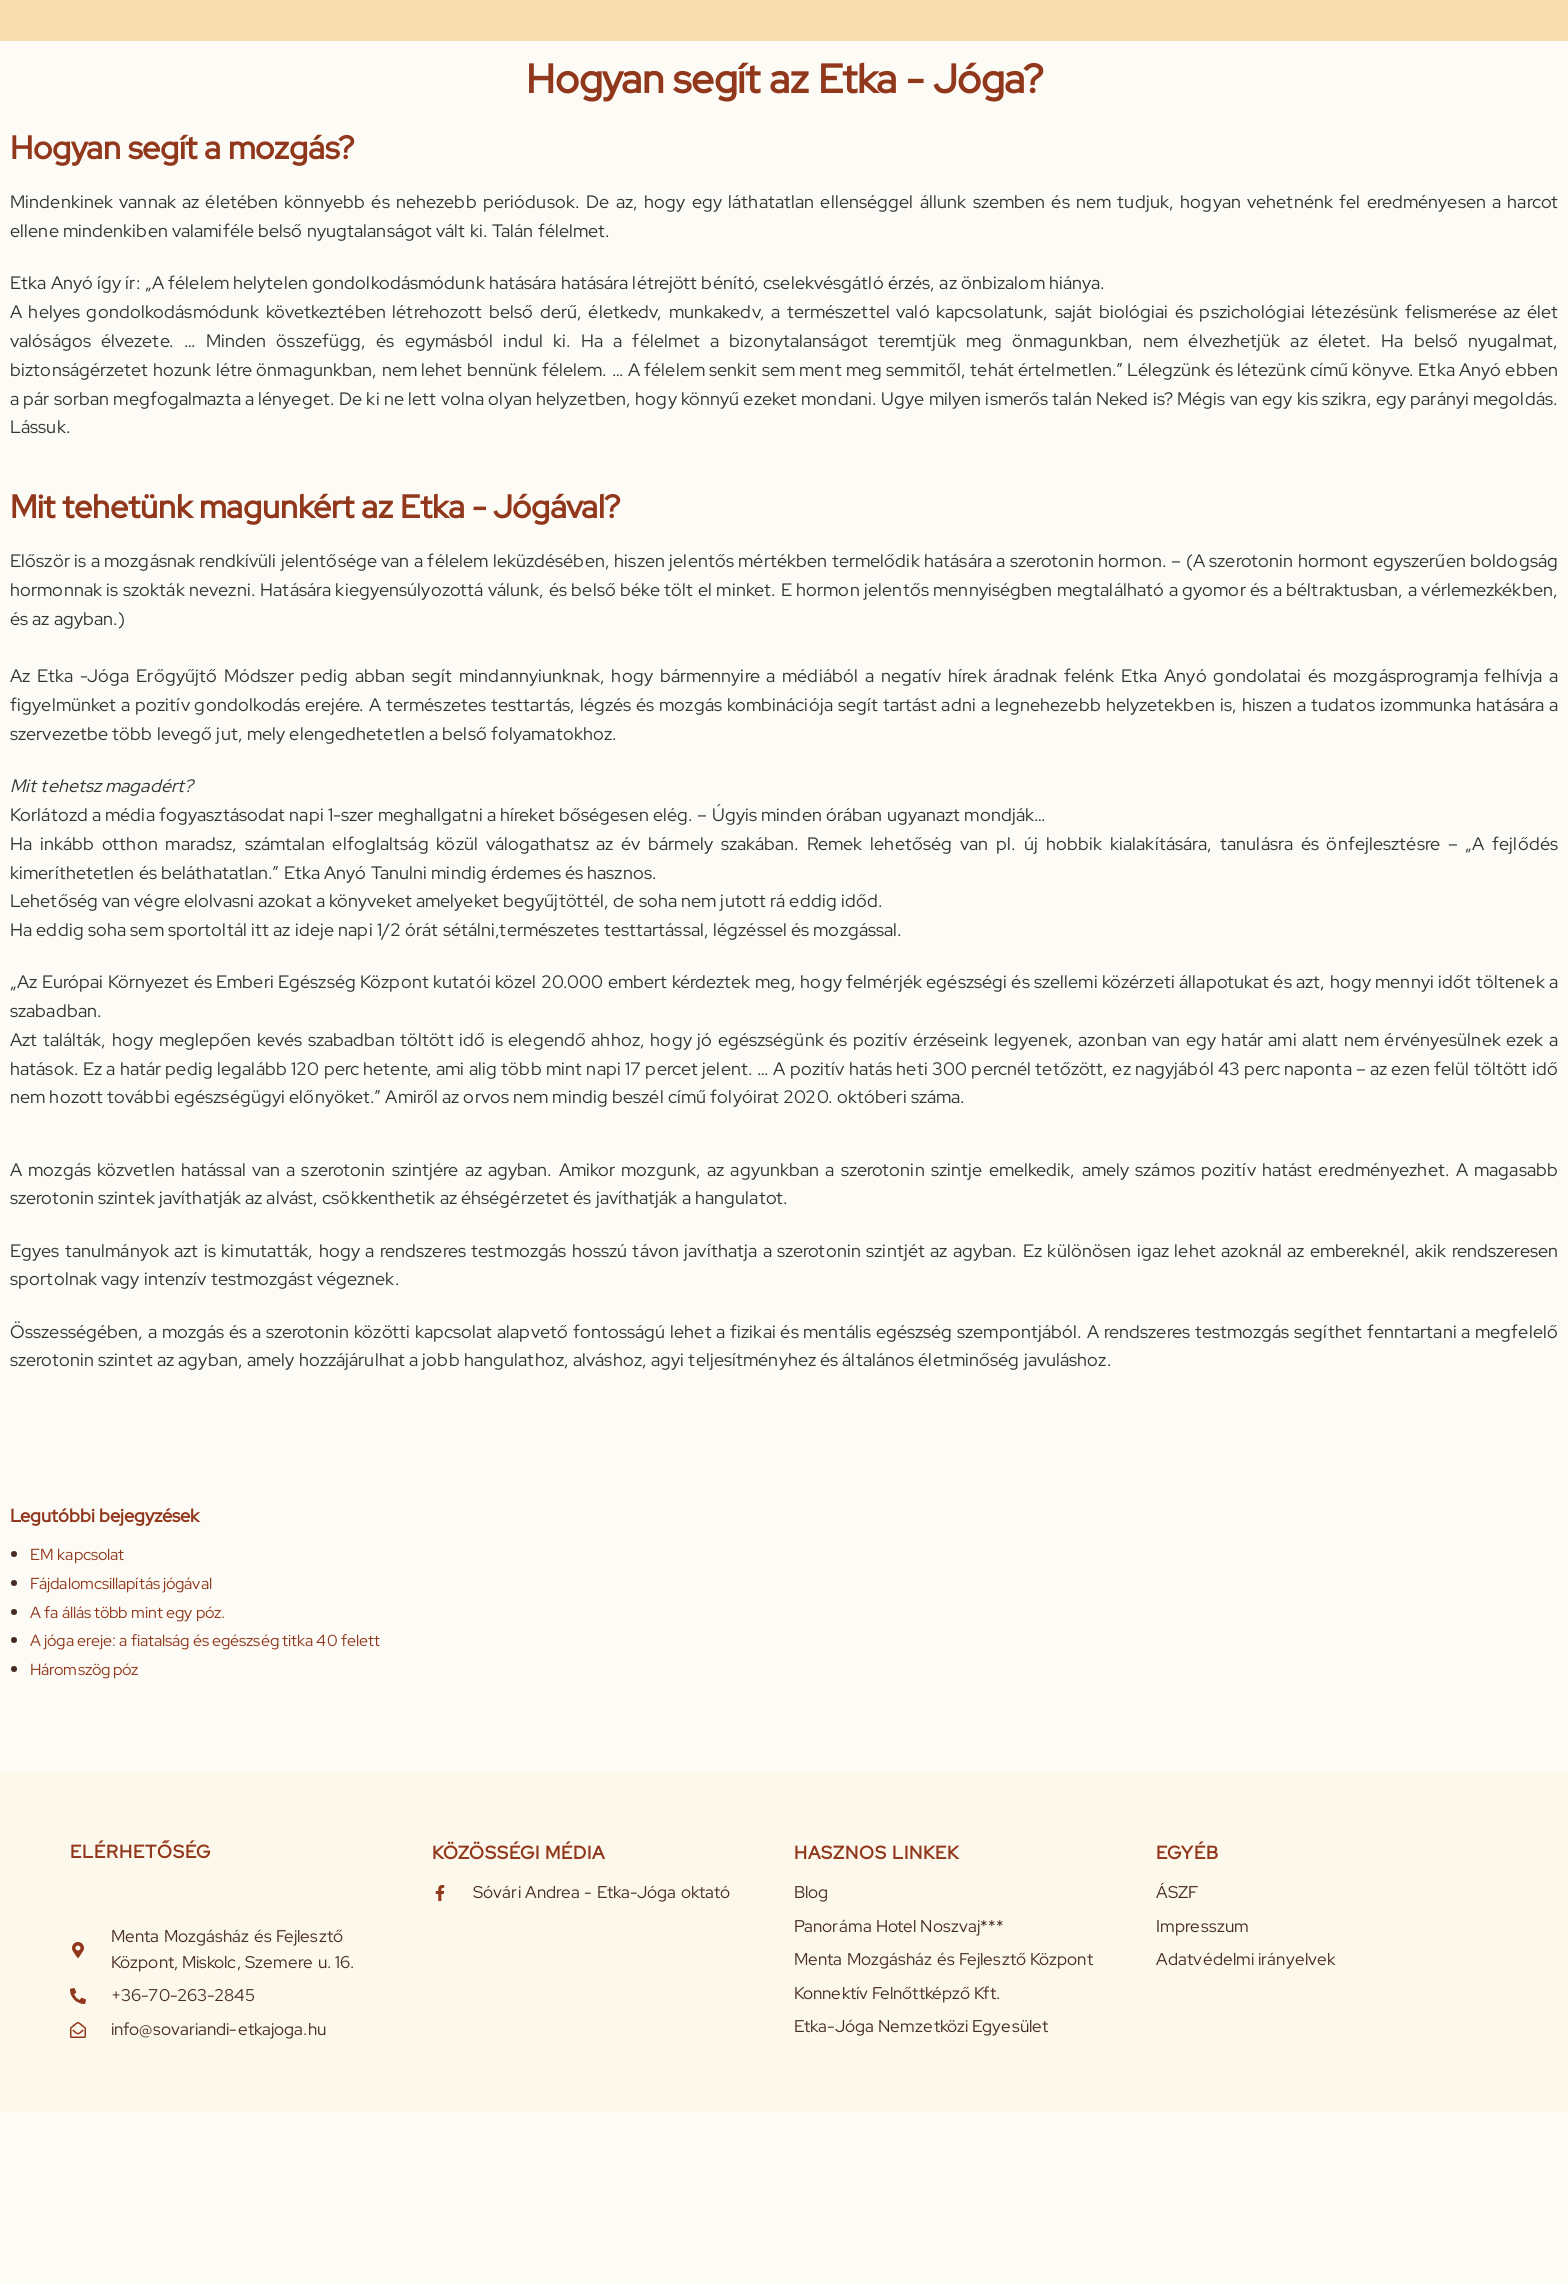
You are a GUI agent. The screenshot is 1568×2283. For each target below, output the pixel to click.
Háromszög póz (84, 1669)
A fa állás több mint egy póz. (127, 1612)
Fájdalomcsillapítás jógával (121, 1583)
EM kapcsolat (77, 1554)
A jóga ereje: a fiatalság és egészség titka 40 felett (205, 1640)
